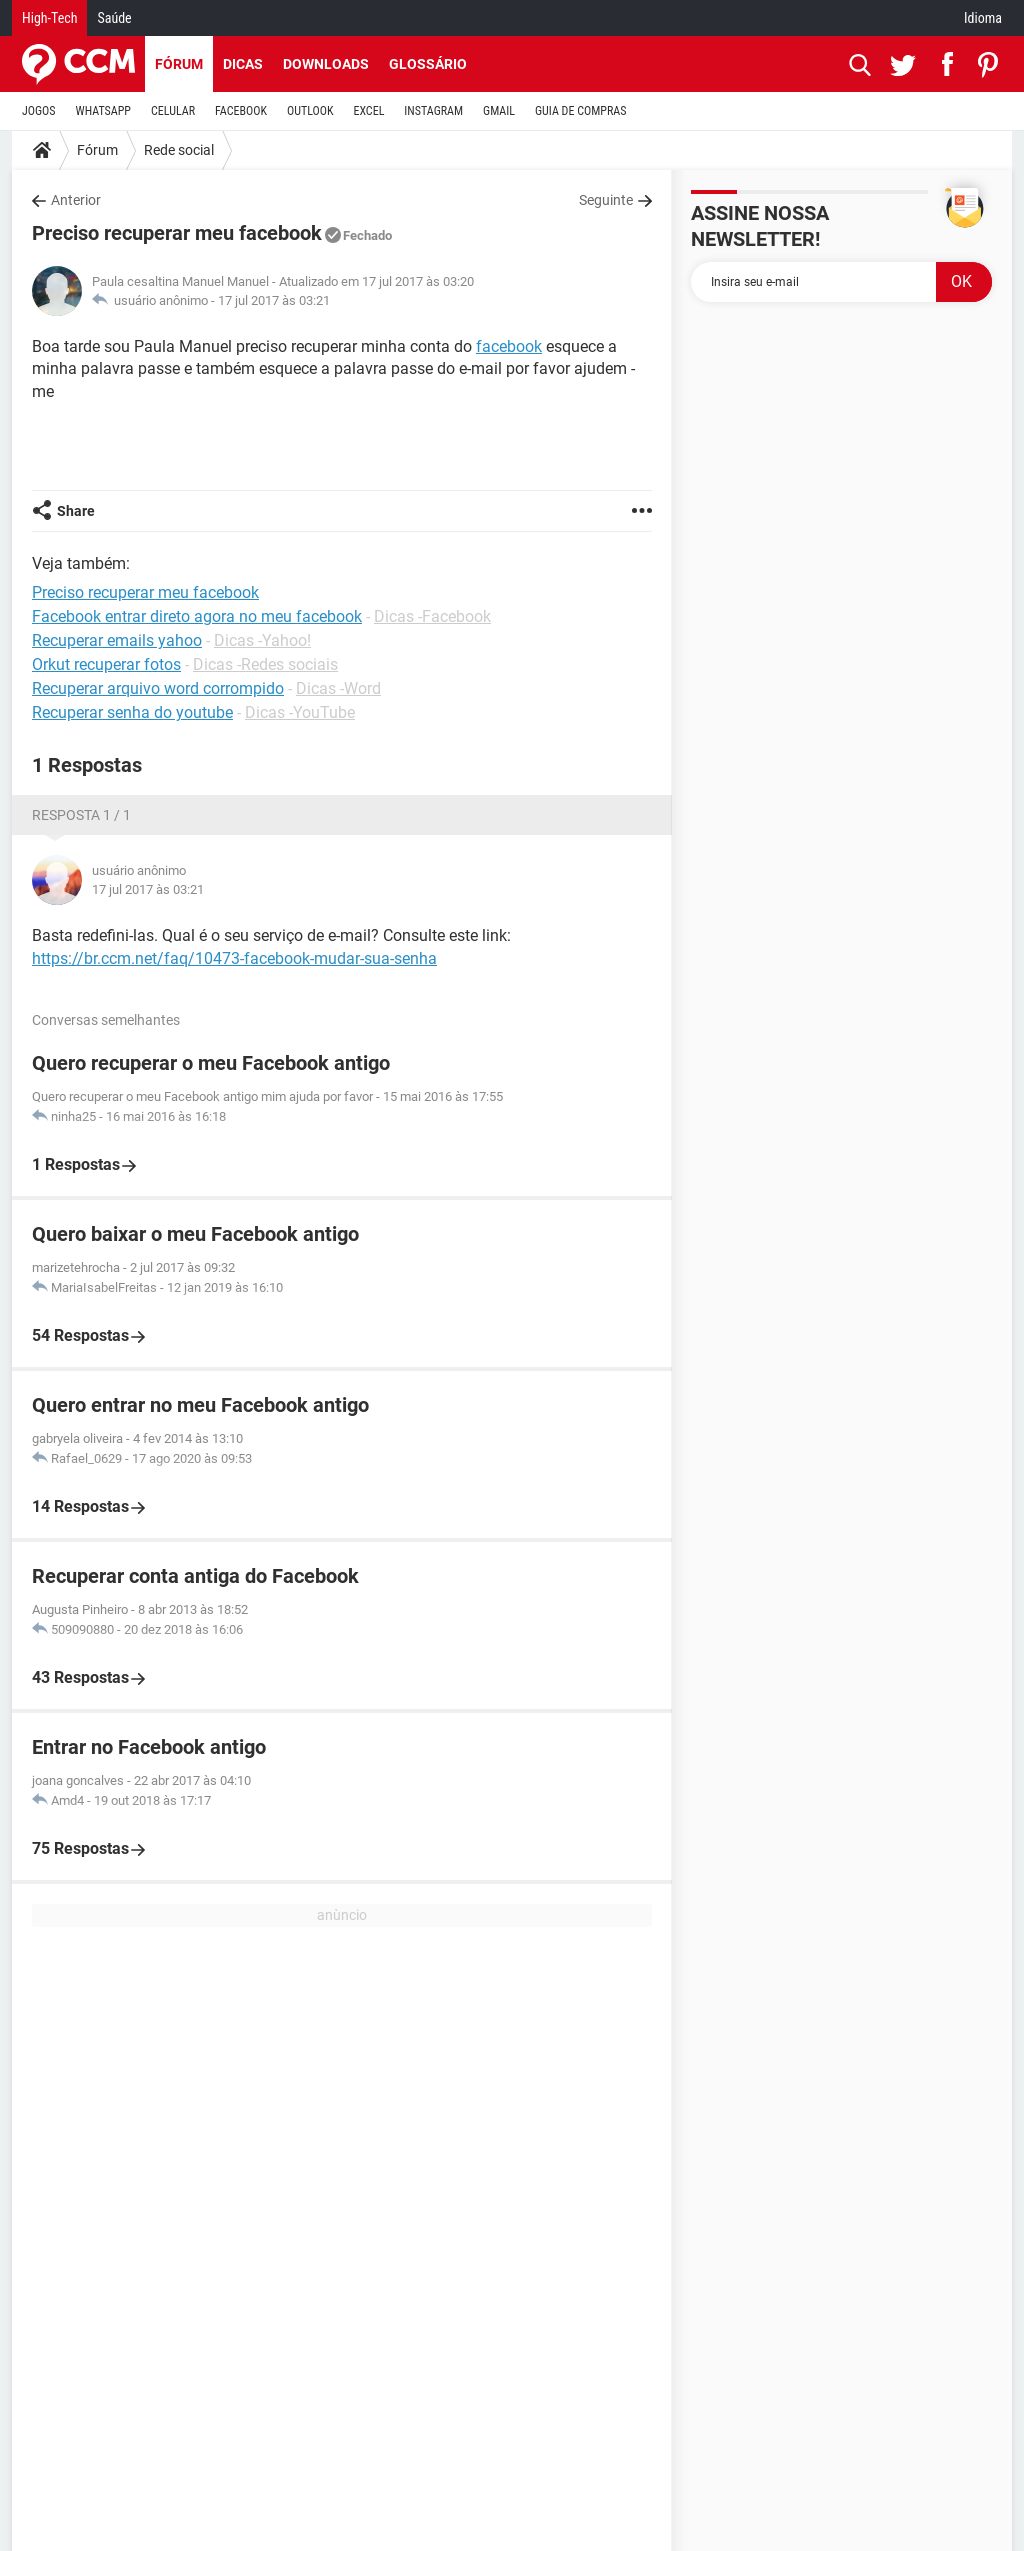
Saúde (114, 18)
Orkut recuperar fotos (106, 664)
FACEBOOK (241, 111)
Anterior (76, 200)
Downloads (326, 64)
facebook (509, 346)
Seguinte (606, 200)
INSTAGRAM (433, 111)
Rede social (179, 150)
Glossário (428, 64)
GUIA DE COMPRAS (580, 111)
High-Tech (49, 18)
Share (76, 511)
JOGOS (39, 111)
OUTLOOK (310, 111)
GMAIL (499, 111)
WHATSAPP (103, 111)
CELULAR (173, 111)
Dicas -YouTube (300, 712)
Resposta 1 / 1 (81, 815)
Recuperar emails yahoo (117, 640)
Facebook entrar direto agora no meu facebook (197, 616)
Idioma (983, 18)
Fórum (179, 64)
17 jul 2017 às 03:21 (274, 300)
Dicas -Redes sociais (265, 664)
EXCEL (368, 111)
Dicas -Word (338, 688)
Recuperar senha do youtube (132, 712)
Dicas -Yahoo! (262, 640)
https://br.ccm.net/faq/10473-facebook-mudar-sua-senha (234, 958)
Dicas (243, 64)
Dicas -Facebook (432, 616)
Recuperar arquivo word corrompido (158, 688)
